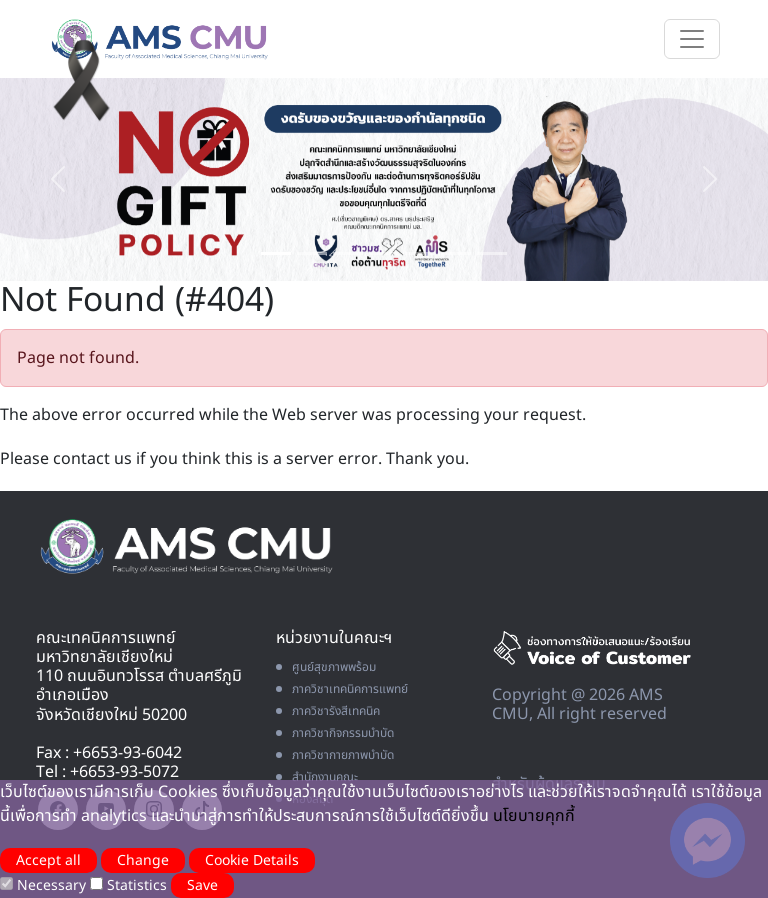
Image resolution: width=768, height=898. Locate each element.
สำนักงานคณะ (317, 777)
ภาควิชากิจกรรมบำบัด (335, 733)
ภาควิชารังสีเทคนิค (328, 711)
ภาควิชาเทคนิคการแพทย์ (342, 689)
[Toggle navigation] (692, 39)
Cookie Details (252, 860)
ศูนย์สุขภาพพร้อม (326, 667)
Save (202, 885)
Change (143, 860)
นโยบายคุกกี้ (534, 816)
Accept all (48, 860)
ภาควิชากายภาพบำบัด (335, 755)
